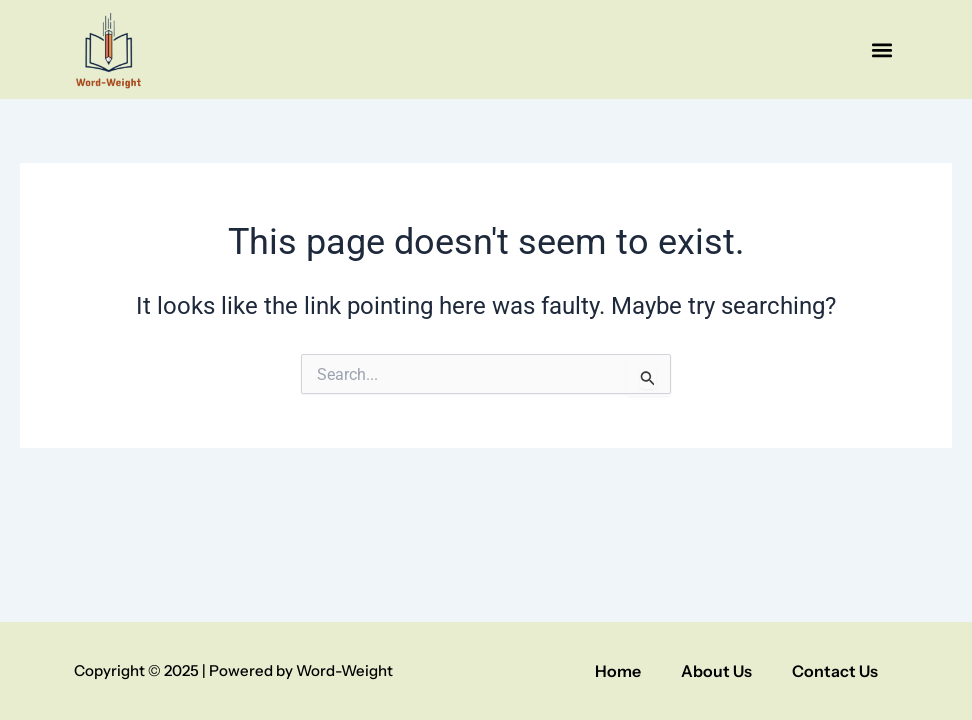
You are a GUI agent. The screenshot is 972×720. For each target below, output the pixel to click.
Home (618, 671)
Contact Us (835, 671)
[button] (881, 49)
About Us (716, 671)
